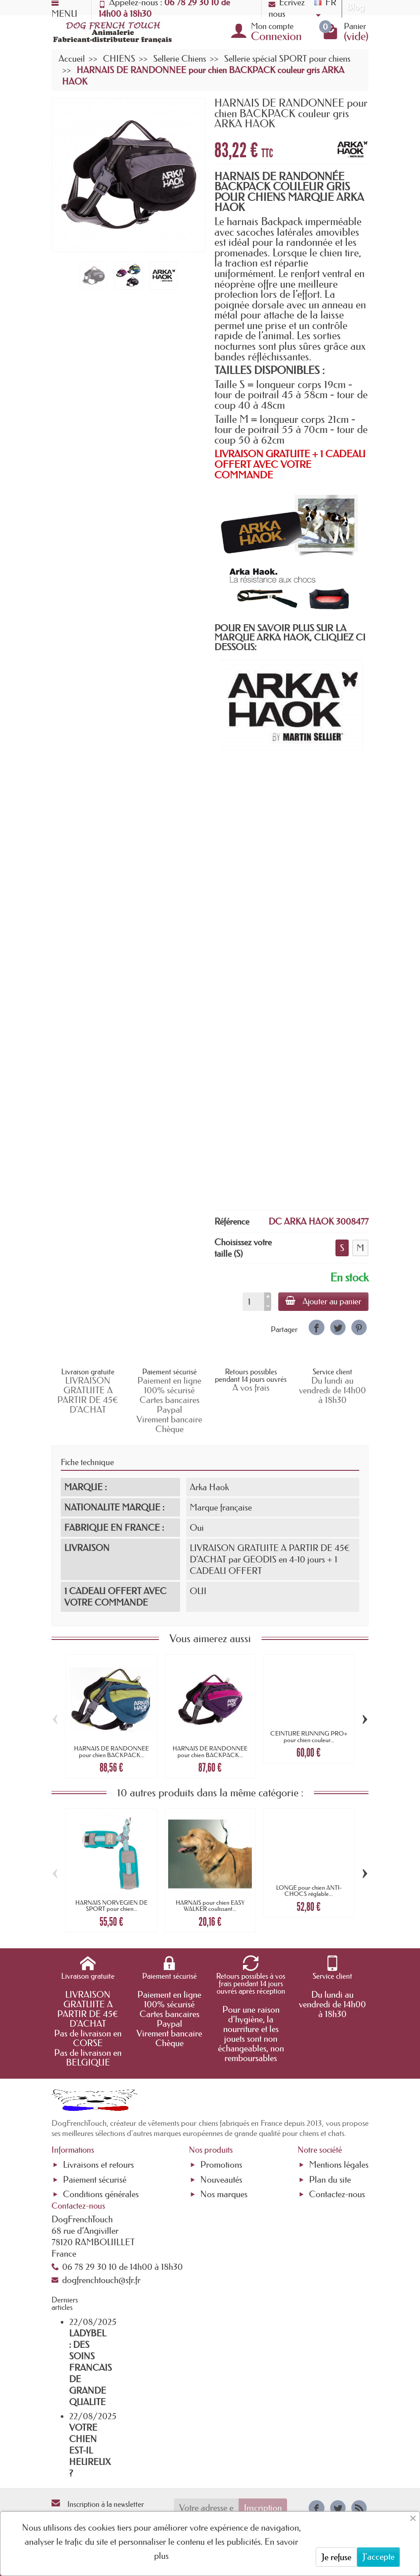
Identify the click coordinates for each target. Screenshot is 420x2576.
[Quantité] (253, 1301)
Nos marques (223, 2194)
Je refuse (336, 2557)
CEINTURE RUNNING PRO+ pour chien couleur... (308, 1736)
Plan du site (330, 2179)
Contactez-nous (337, 2194)
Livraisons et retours (98, 2164)
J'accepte (378, 2556)
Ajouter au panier (323, 1301)
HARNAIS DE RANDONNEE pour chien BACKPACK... (111, 1751)
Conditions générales (101, 2194)
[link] (316, 1327)
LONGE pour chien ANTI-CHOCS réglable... (309, 1891)
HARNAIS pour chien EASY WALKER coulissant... (210, 1906)
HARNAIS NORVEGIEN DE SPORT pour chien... (111, 1906)
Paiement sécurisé (94, 2179)
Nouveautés (221, 2179)
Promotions (221, 2164)
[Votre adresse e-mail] (206, 2507)
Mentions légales (338, 2164)
